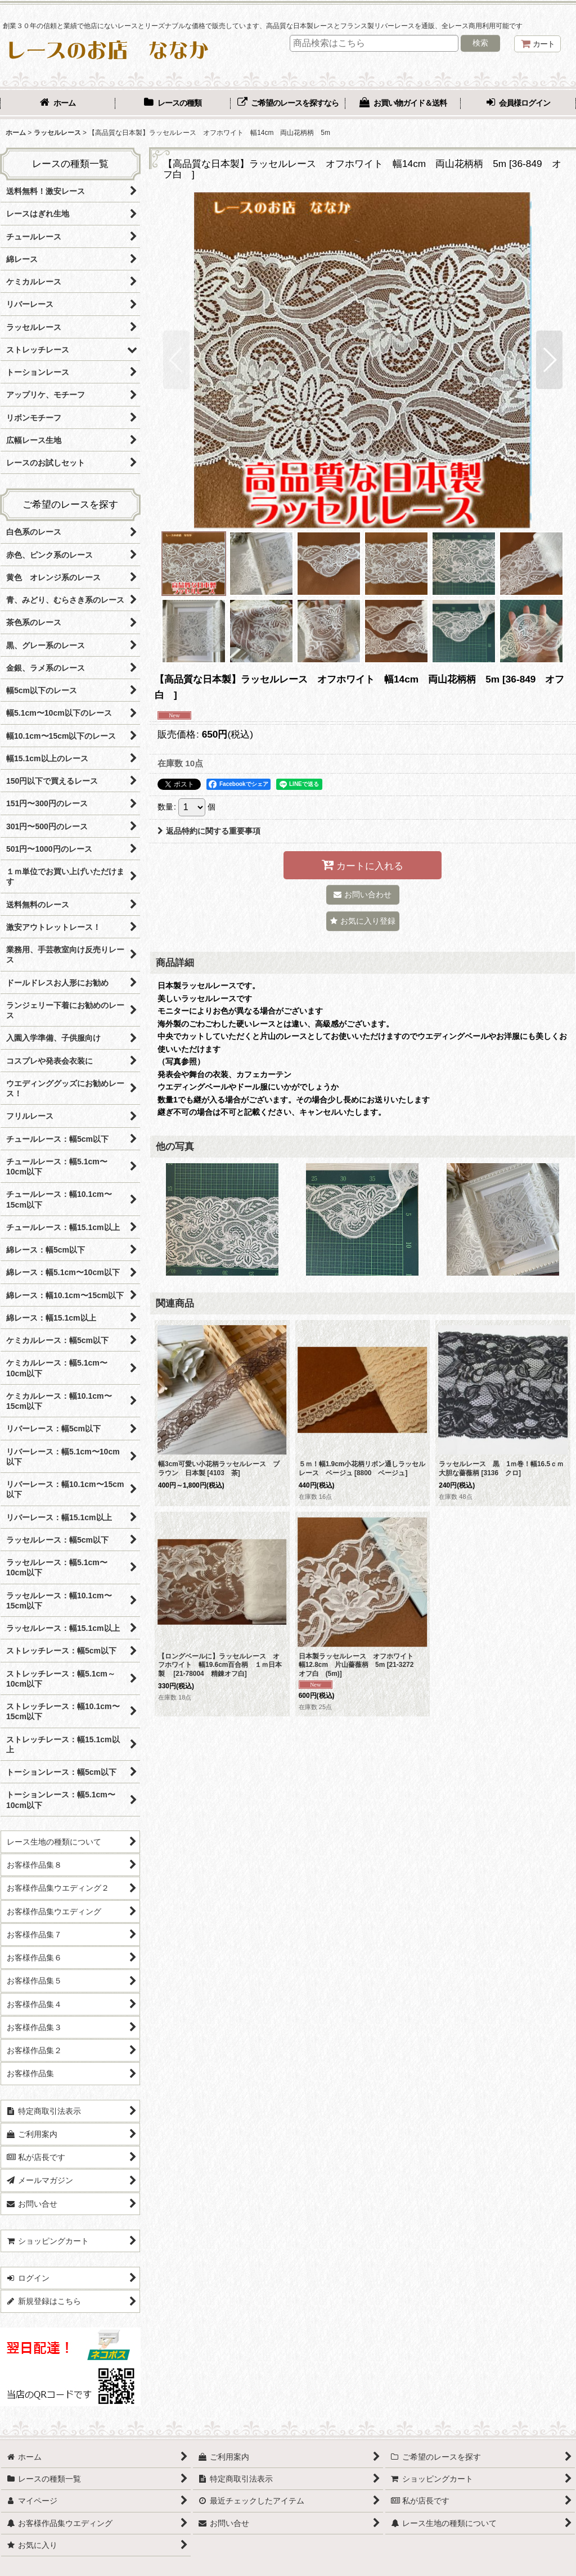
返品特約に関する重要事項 (209, 830)
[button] (176, 360)
